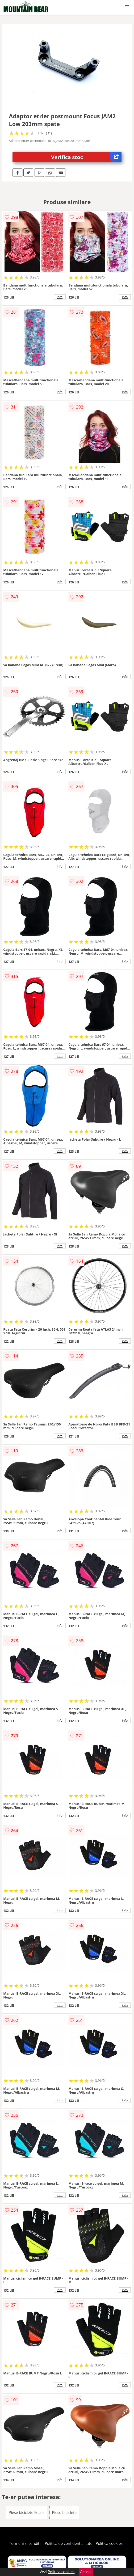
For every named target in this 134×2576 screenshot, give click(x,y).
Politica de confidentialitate (68, 2543)
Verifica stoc (86, 157)
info (60, 297)
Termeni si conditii (25, 2543)
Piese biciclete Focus (26, 2512)
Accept (86, 2571)
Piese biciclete (64, 2512)
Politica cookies (109, 2543)
